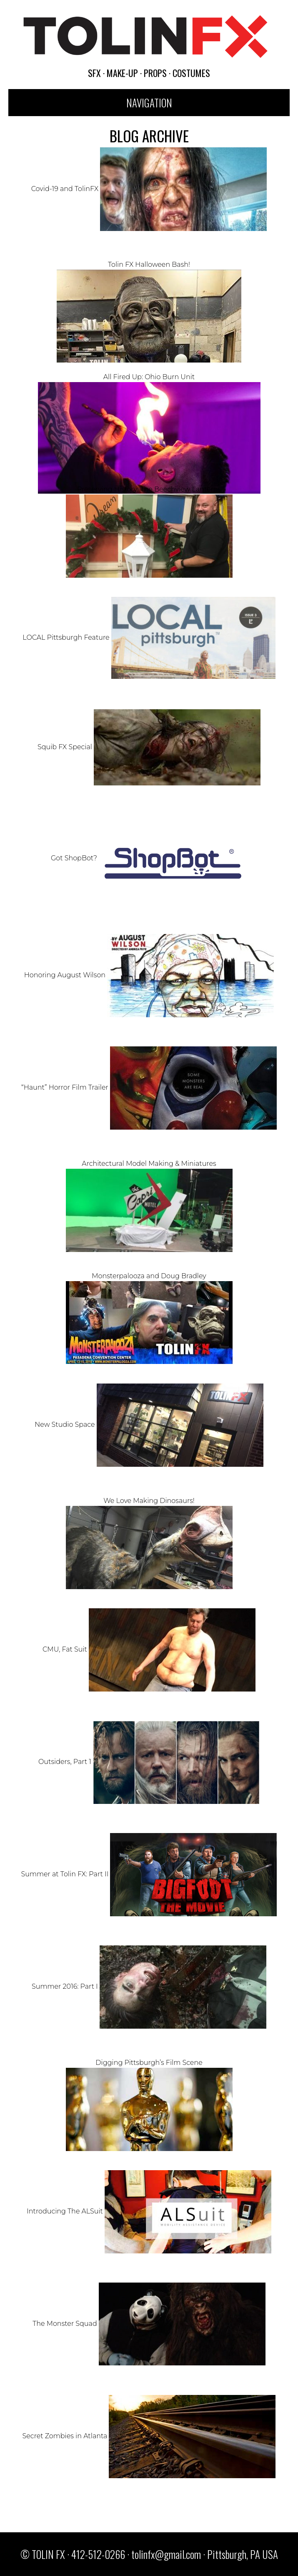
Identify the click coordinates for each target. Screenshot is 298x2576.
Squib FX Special (149, 747)
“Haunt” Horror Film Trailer (149, 1087)
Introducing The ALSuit (149, 2211)
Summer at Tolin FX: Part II (149, 1874)
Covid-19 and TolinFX (149, 189)
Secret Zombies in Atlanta (149, 2436)
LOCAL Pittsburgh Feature (149, 637)
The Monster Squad (149, 2324)
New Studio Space (149, 1424)
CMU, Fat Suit (149, 1649)
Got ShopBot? (149, 858)
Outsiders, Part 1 (149, 1762)
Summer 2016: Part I (149, 1986)
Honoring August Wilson (149, 975)
